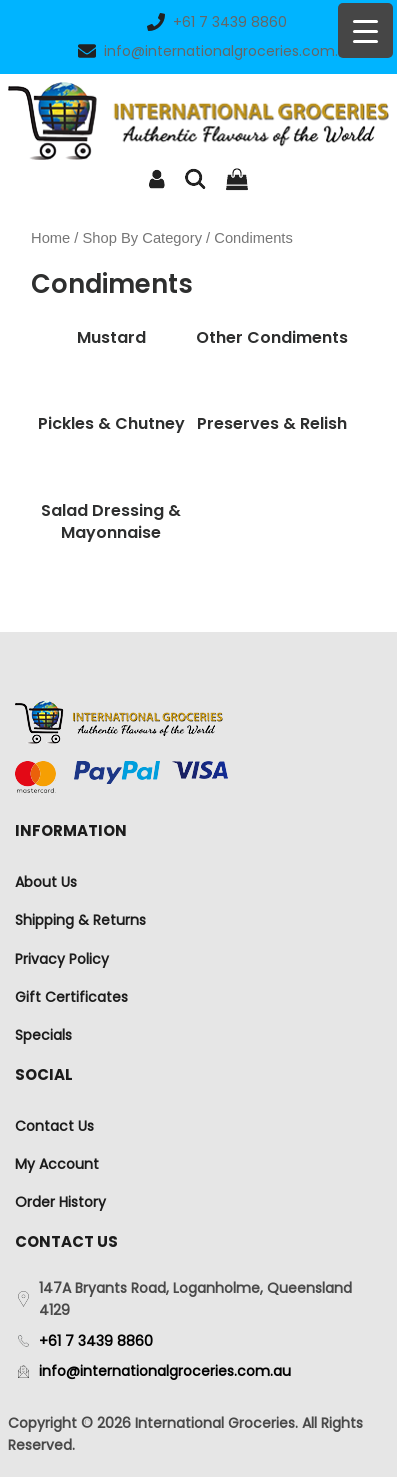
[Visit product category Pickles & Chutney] (111, 424)
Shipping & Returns (80, 920)
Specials (43, 1035)
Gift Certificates (71, 997)
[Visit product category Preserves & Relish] (272, 424)
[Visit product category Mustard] (111, 338)
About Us (46, 882)
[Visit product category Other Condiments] (272, 338)
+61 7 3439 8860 (217, 22)
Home (50, 238)
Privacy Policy (62, 959)
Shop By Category (142, 238)
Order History (60, 1202)
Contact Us (54, 1126)
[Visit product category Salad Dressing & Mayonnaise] (111, 522)
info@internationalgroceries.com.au (217, 51)
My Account (57, 1164)
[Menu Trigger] (365, 30)
